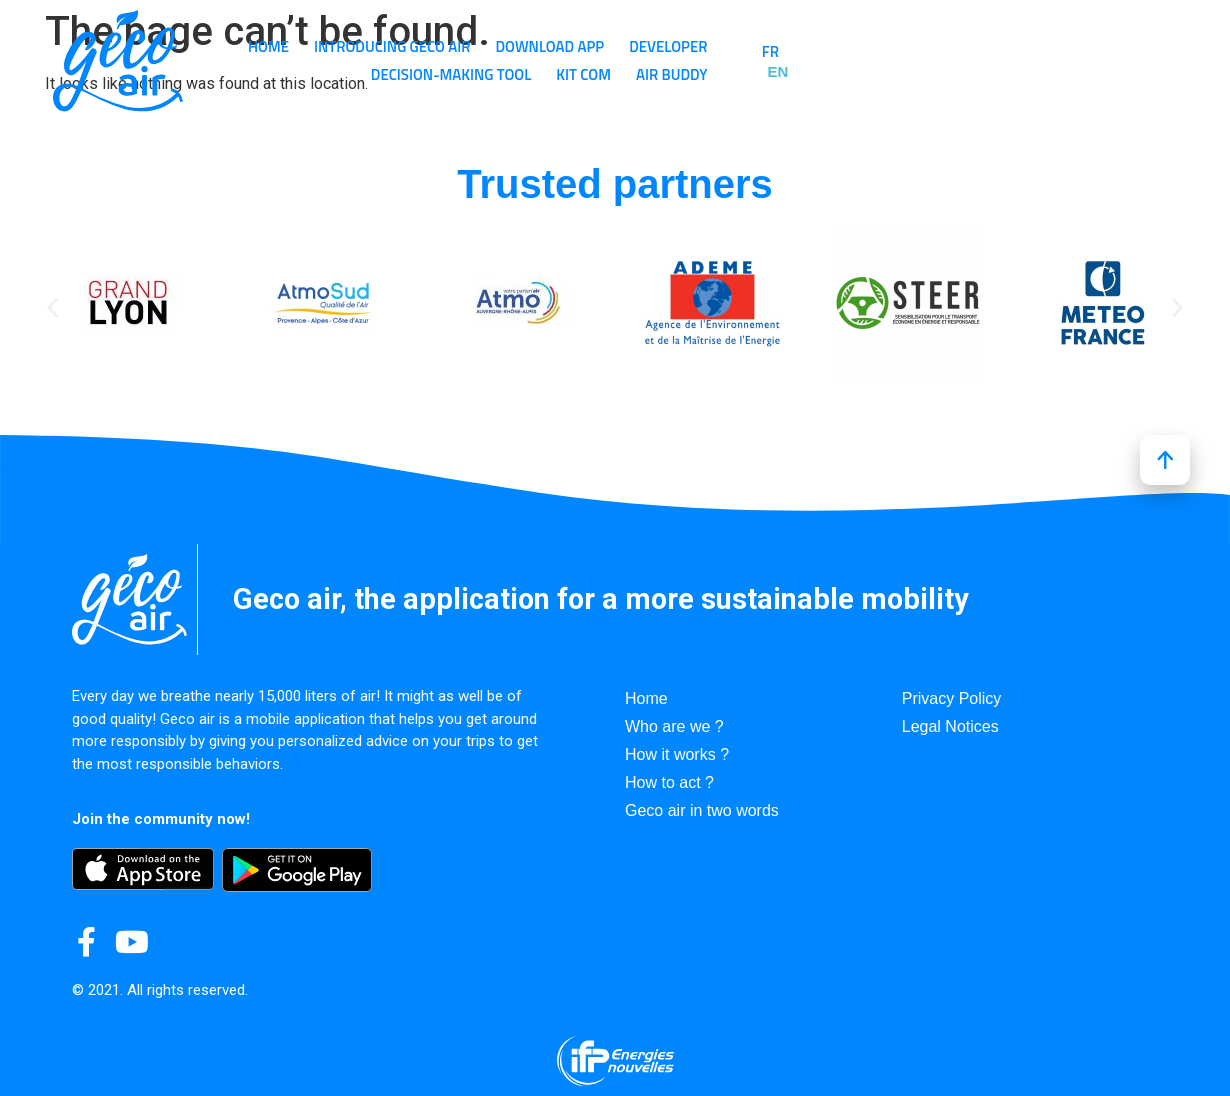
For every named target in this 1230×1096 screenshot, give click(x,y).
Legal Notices (950, 726)
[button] (52, 306)
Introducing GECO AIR (523, 46)
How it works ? (677, 754)
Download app (680, 46)
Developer (799, 46)
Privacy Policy (952, 698)
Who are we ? (674, 726)
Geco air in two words (702, 810)
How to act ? (669, 782)
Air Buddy (988, 74)
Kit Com (899, 74)
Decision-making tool (943, 46)
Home (399, 46)
